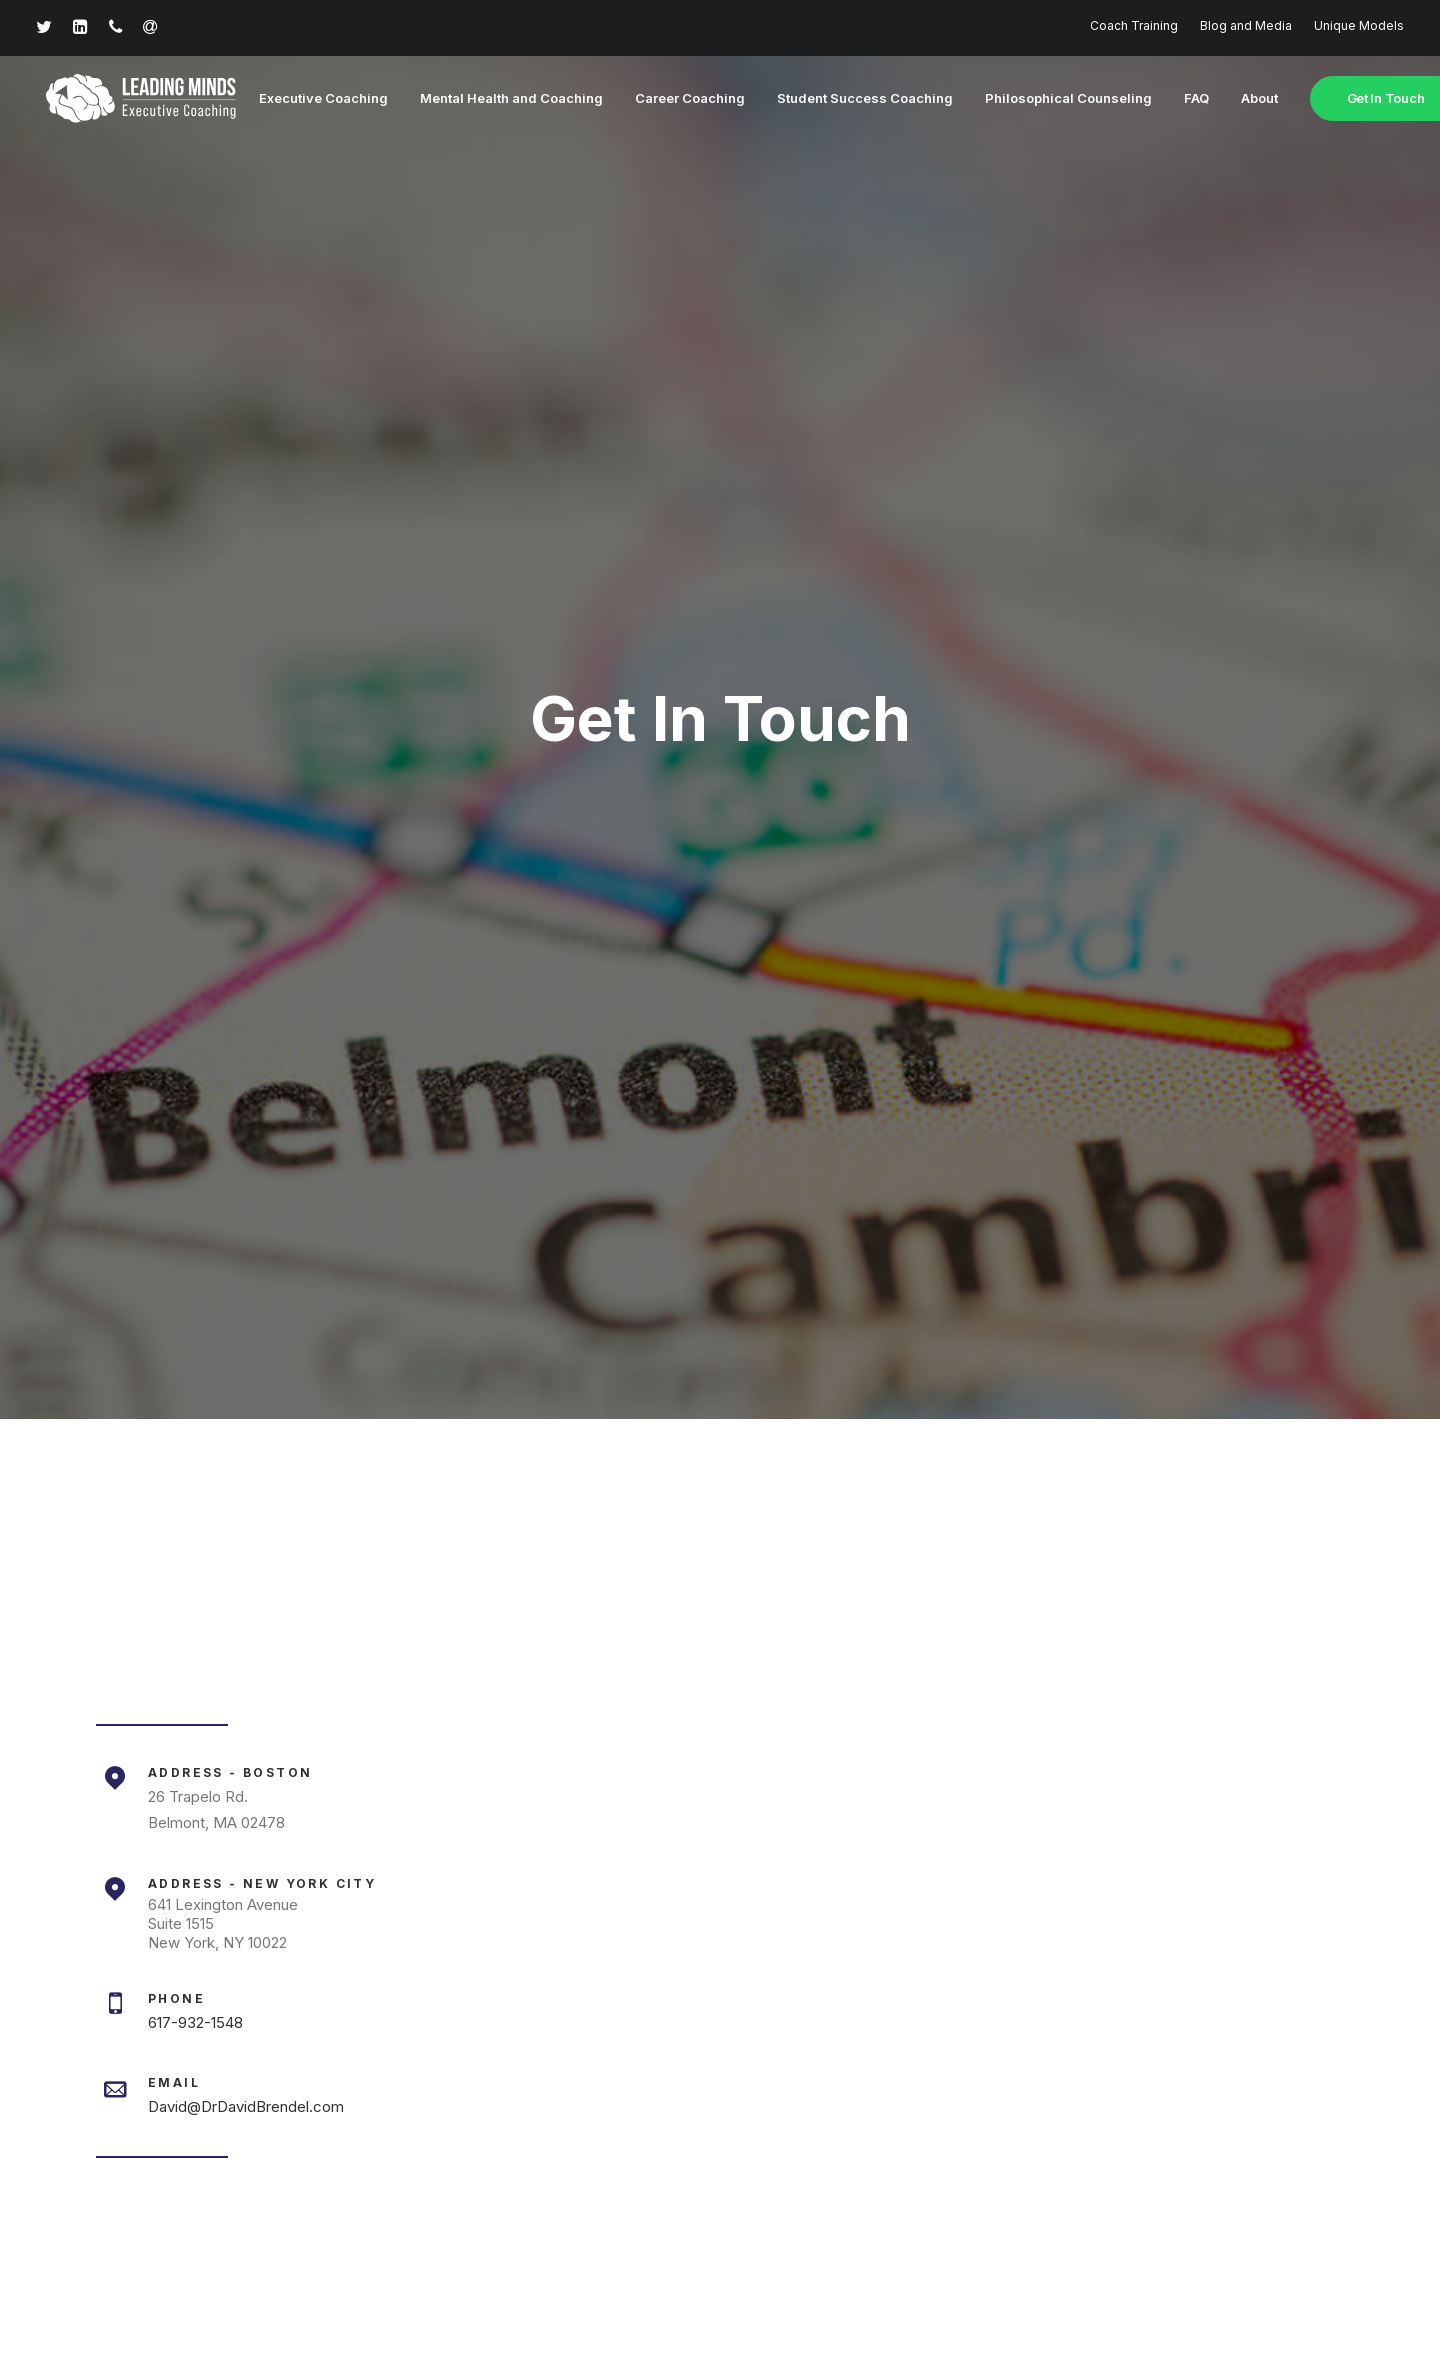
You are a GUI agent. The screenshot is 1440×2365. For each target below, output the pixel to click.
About (1244, 99)
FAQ (1181, 99)
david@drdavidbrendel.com (570, 2162)
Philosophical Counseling (1053, 99)
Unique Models (1359, 25)
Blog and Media (1246, 25)
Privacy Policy (656, 2282)
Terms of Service (774, 2282)
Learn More (719, 1871)
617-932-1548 (195, 1035)
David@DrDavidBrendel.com (246, 1119)
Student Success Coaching (850, 99)
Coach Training (1134, 25)
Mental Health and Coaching (496, 99)
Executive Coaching (308, 99)
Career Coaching (675, 99)
